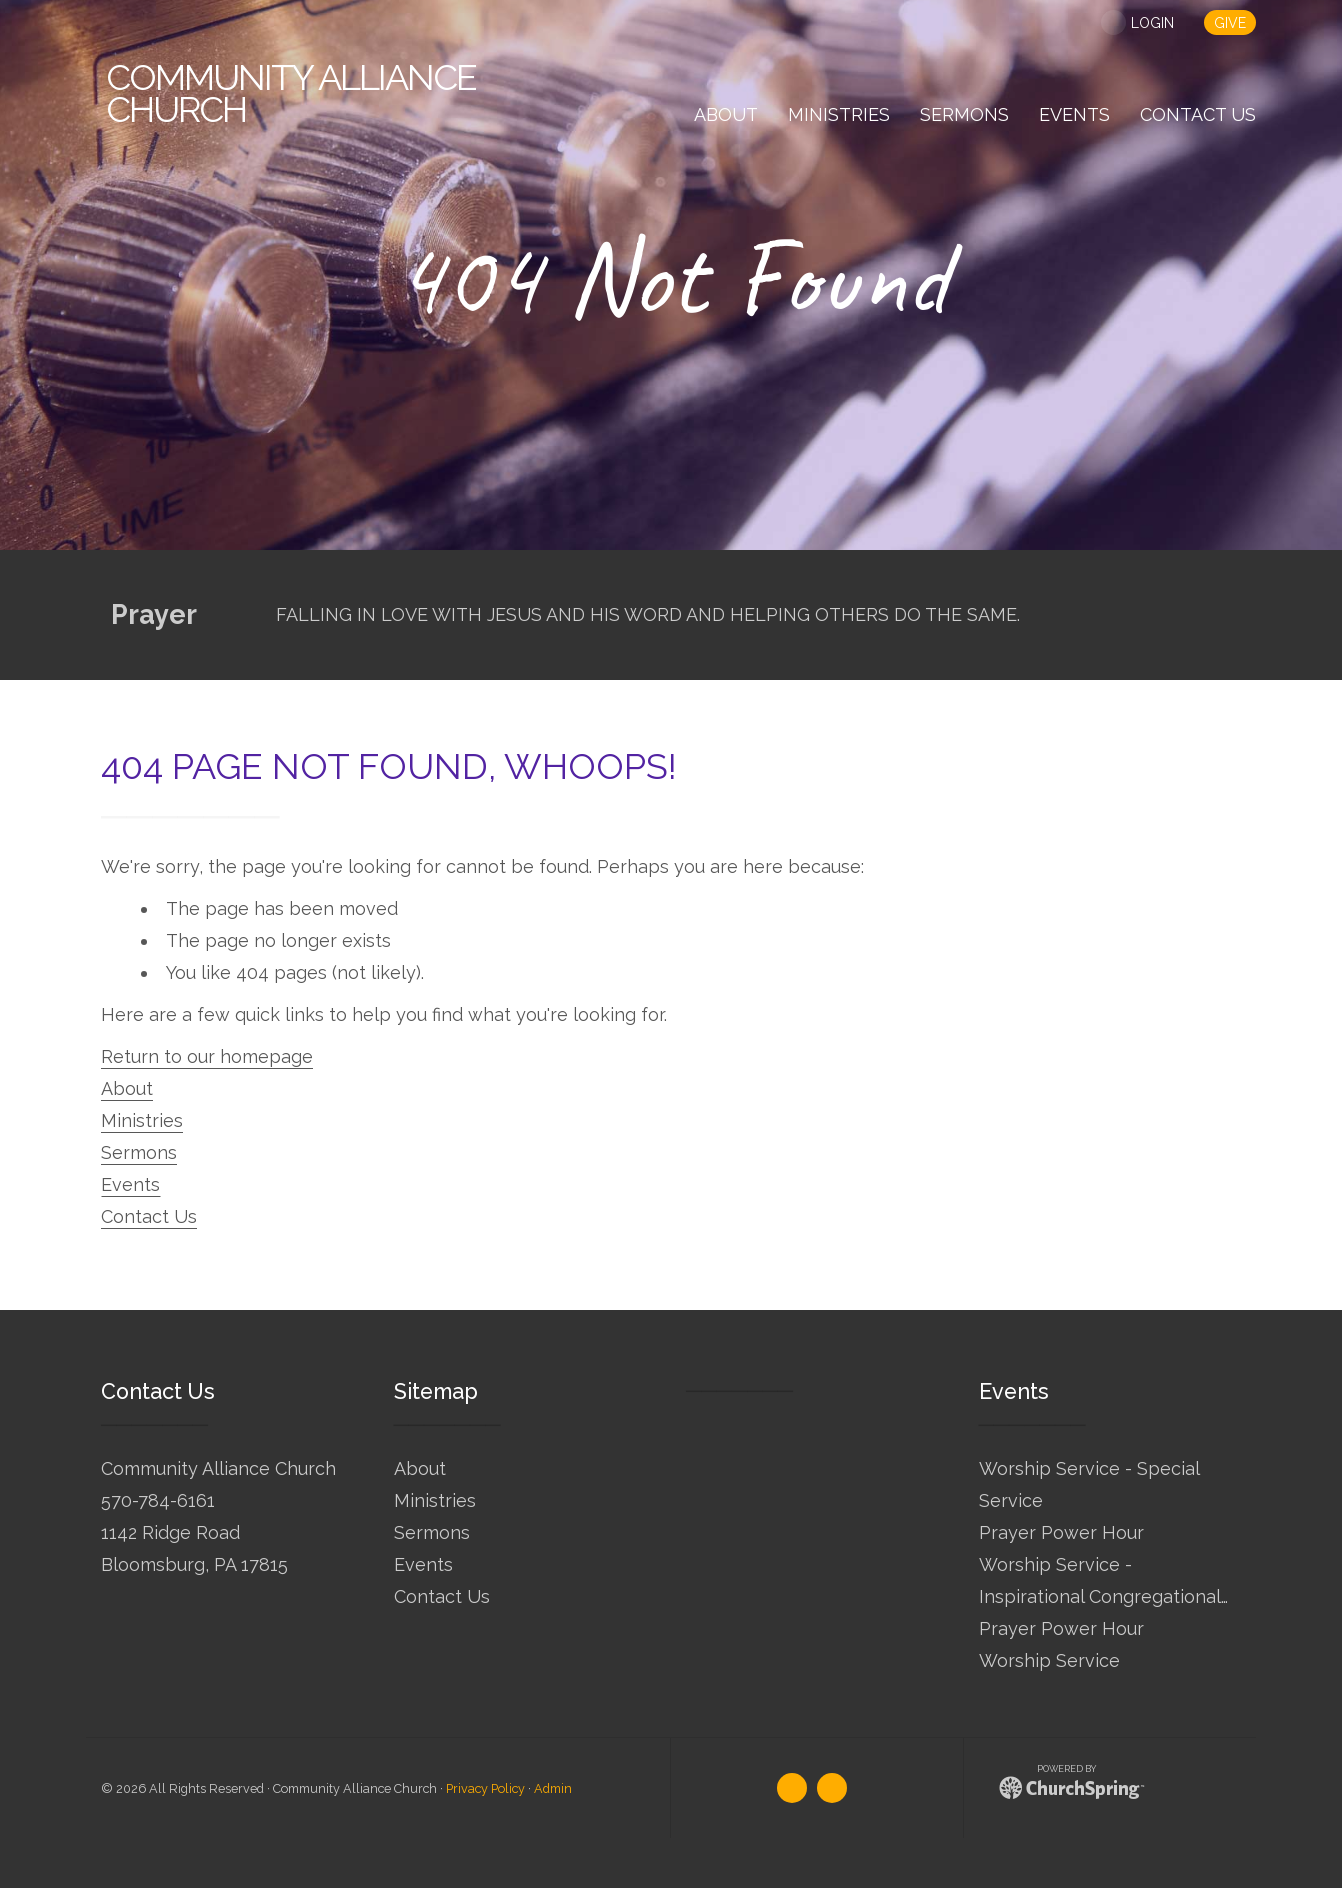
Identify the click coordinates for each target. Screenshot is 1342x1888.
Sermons (139, 1152)
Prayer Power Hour (1061, 1532)
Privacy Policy (485, 1788)
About (127, 1088)
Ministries (142, 1120)
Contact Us (149, 1216)
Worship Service (1049, 1660)
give (1230, 23)
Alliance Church (291, 93)
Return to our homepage (207, 1056)
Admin (553, 1788)
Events (130, 1184)
